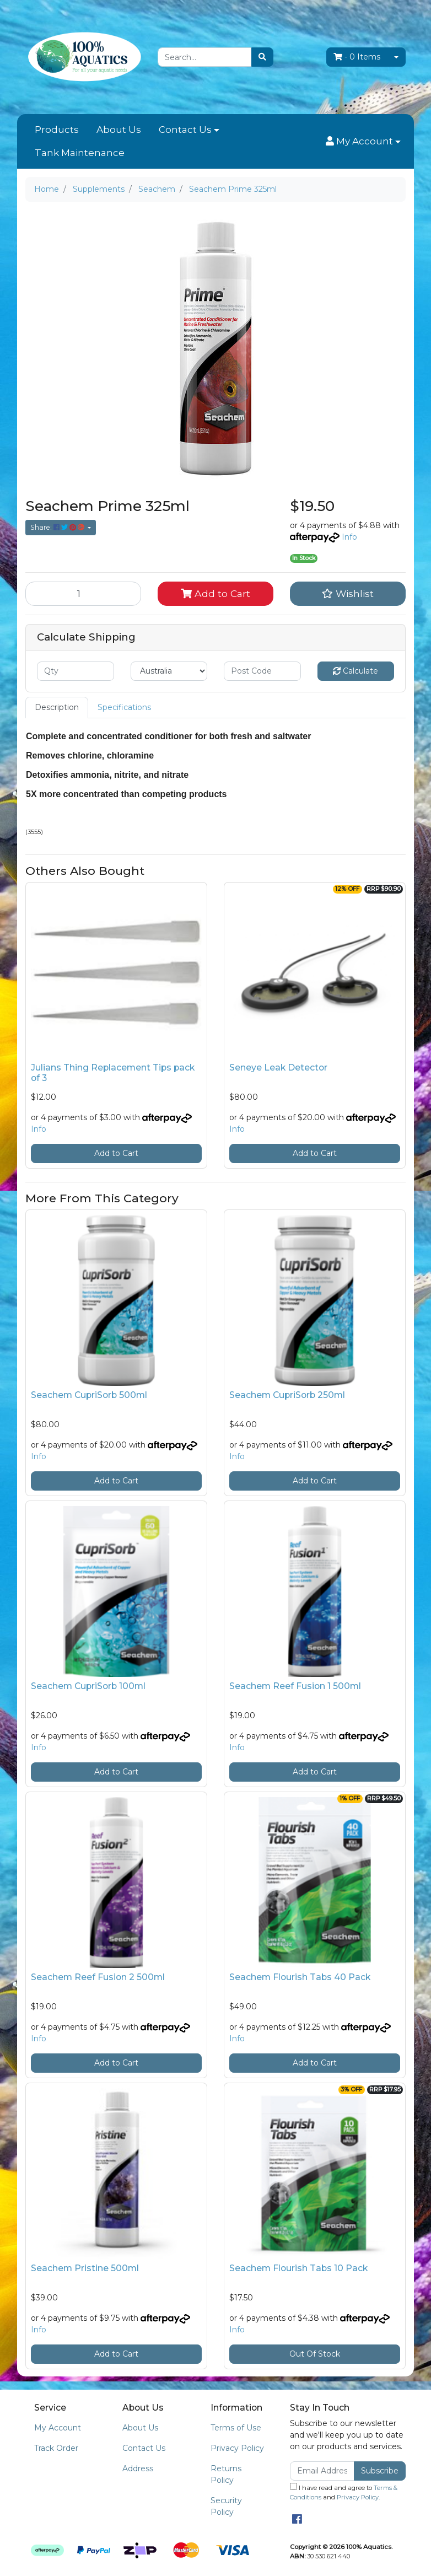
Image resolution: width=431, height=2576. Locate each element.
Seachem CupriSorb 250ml (287, 1395)
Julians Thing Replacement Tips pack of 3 (113, 1072)
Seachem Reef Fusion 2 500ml (98, 1977)
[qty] (75, 671)
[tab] (56, 707)
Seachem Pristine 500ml (85, 2268)
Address (137, 2468)
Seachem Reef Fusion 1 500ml (295, 1686)
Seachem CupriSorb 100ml (88, 1686)
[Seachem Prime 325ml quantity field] (83, 594)
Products (57, 129)
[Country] (169, 671)
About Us (118, 129)
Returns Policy (226, 2474)
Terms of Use (236, 2428)
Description (57, 707)
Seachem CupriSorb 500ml (89, 1395)
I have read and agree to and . (343, 2492)
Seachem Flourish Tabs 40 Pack (299, 1977)
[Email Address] (322, 2471)
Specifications (124, 707)
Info (349, 537)
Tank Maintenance (80, 152)
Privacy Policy (237, 2448)
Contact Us (185, 129)
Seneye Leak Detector (278, 1067)
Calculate (355, 671)
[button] (363, 141)
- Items (356, 57)
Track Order (56, 2448)
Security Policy (226, 2506)
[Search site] (262, 57)
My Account (57, 2428)
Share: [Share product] (58, 527)
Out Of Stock (314, 2354)
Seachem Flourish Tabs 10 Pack (298, 2268)
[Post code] (262, 671)
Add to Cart (215, 593)
